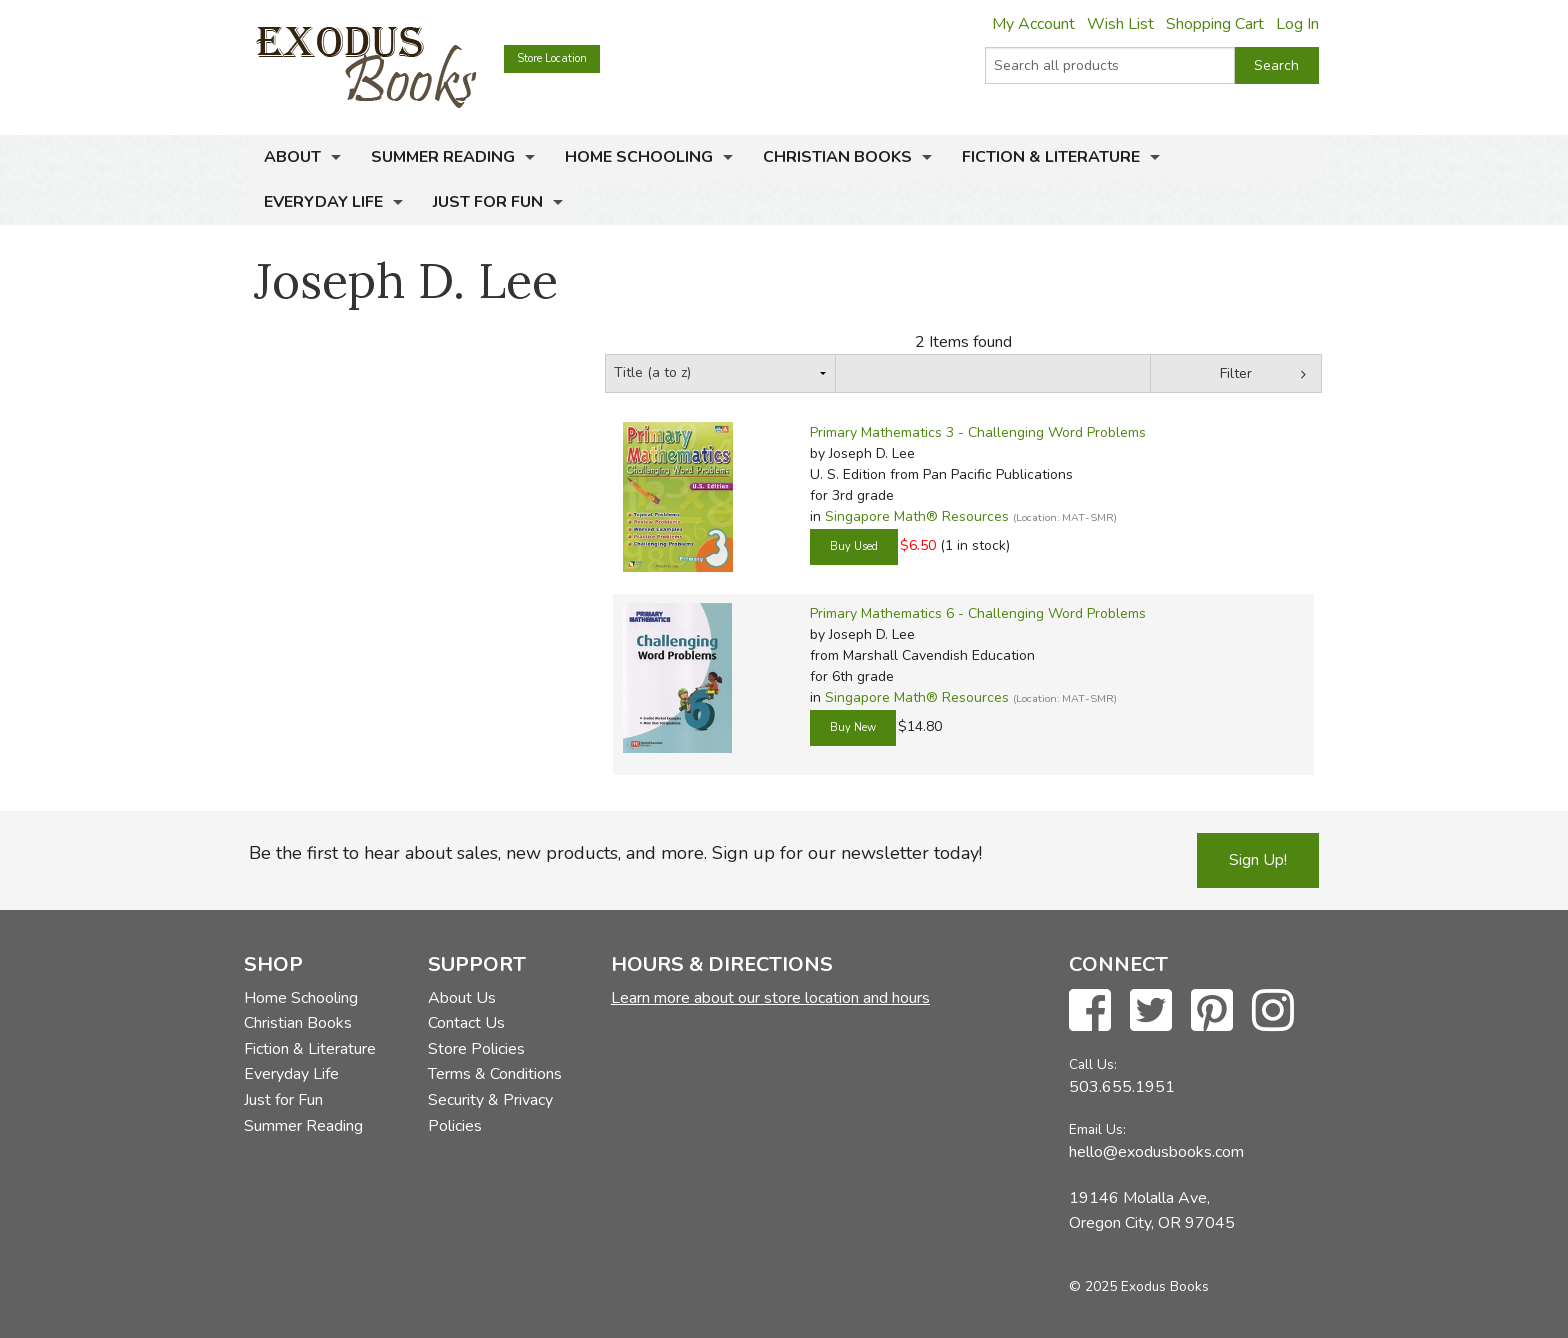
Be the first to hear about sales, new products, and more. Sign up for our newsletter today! (615, 853)
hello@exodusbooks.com (1156, 1152)
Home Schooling (639, 157)
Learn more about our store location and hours (770, 998)
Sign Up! (1258, 860)
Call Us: (1093, 1064)
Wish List (1120, 24)
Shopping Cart (1215, 24)
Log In (1297, 24)
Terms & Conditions (495, 1074)
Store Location (552, 58)
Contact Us (466, 1023)
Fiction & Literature (1051, 157)
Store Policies (476, 1049)
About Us (462, 998)
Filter (1236, 373)
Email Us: (1097, 1129)
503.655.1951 (1122, 1087)
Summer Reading (443, 157)
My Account (1033, 24)
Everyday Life (323, 202)
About (292, 157)
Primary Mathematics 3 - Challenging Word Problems (978, 432)
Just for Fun (488, 202)
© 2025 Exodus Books (1139, 1286)
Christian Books (837, 157)
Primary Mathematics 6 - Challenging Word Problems (978, 613)
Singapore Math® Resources (917, 516)
